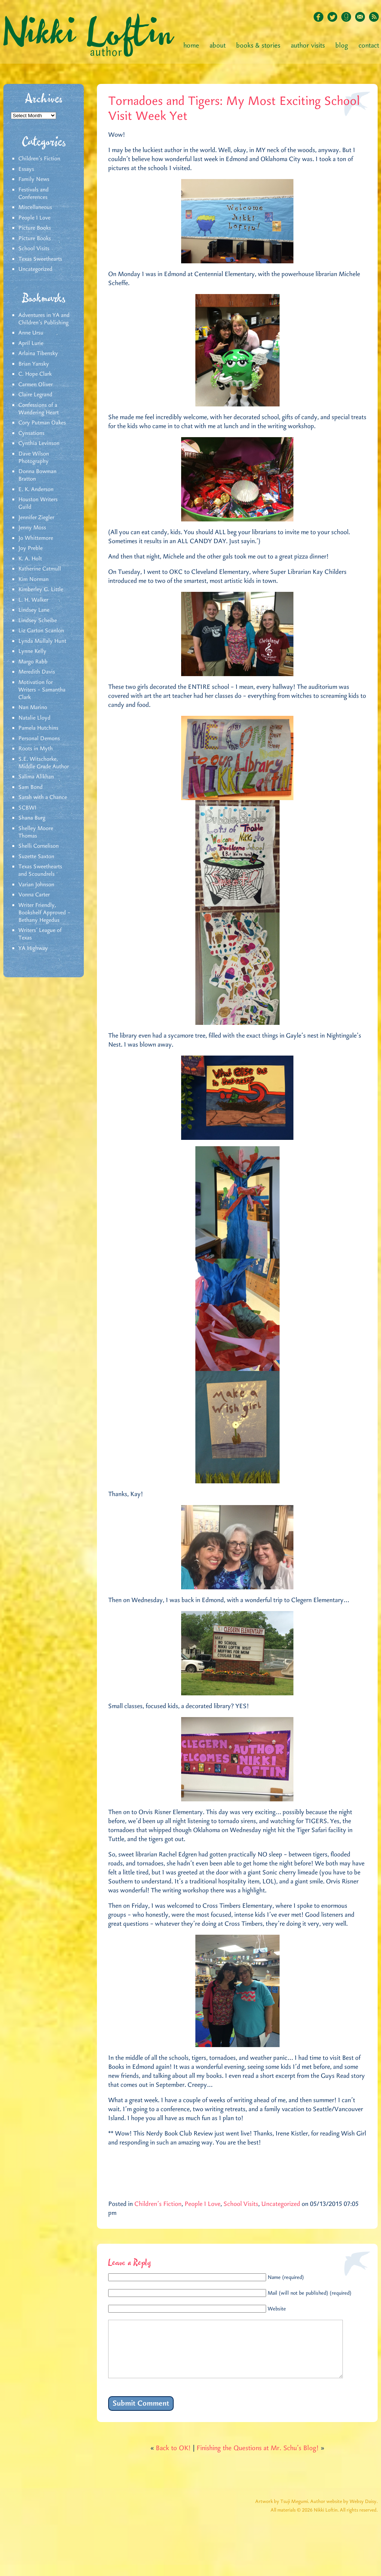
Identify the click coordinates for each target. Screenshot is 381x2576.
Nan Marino (32, 707)
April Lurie (30, 343)
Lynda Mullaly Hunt (42, 641)
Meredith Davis (36, 672)
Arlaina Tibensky (38, 353)
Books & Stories (258, 45)
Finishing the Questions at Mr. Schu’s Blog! (257, 2459)
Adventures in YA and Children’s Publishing (44, 319)
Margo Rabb (33, 662)
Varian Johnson (36, 885)
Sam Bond (30, 787)
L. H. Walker (33, 600)
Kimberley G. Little (40, 589)
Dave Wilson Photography (33, 457)
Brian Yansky (33, 364)
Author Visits (308, 45)
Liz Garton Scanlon (41, 631)
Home (191, 45)
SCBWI (27, 808)
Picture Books (34, 228)
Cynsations (31, 433)
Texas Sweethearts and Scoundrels (40, 870)
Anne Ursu (30, 333)
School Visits (33, 248)
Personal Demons (39, 738)
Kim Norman (33, 579)
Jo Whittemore (35, 538)
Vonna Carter (34, 895)
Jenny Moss (32, 528)
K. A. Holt (30, 559)
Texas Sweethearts (40, 259)
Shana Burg (31, 818)
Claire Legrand (35, 395)
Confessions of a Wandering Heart (38, 409)
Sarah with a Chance (42, 797)
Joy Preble (30, 548)
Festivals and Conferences (33, 193)
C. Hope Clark (35, 374)
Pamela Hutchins (38, 728)
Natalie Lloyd (34, 718)
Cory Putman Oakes (42, 423)
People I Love (34, 218)
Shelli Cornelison (38, 846)
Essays (26, 169)
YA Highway (33, 948)
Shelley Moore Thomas (35, 832)
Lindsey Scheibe (37, 620)
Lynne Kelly (32, 651)
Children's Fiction (39, 159)
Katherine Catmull (39, 569)
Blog (341, 45)
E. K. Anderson (36, 489)
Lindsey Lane (33, 610)
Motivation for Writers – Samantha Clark (41, 690)
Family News (33, 179)
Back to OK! (173, 2459)
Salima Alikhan (36, 777)
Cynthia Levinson (39, 443)
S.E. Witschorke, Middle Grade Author (43, 763)
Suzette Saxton (36, 856)
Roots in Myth (35, 749)
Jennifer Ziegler (36, 517)
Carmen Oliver (35, 384)
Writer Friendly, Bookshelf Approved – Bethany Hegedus (44, 913)
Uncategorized (35, 269)
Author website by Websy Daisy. (344, 2513)
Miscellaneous (35, 207)
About (218, 45)
